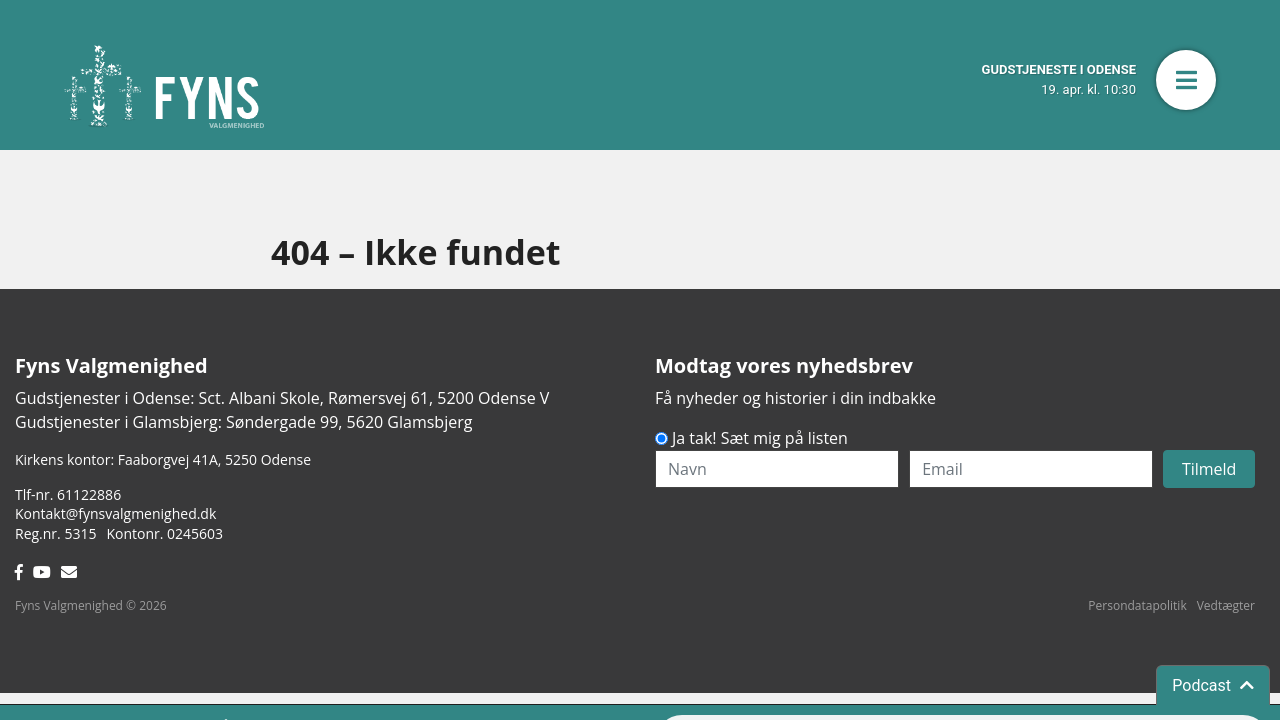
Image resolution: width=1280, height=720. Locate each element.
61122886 (89, 494)
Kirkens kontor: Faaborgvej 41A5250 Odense (163, 459)
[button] (1186, 80)
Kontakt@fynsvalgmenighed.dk (115, 513)
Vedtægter (1226, 605)
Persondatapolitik (1137, 605)
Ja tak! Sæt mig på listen (760, 438)
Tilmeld (1209, 469)
